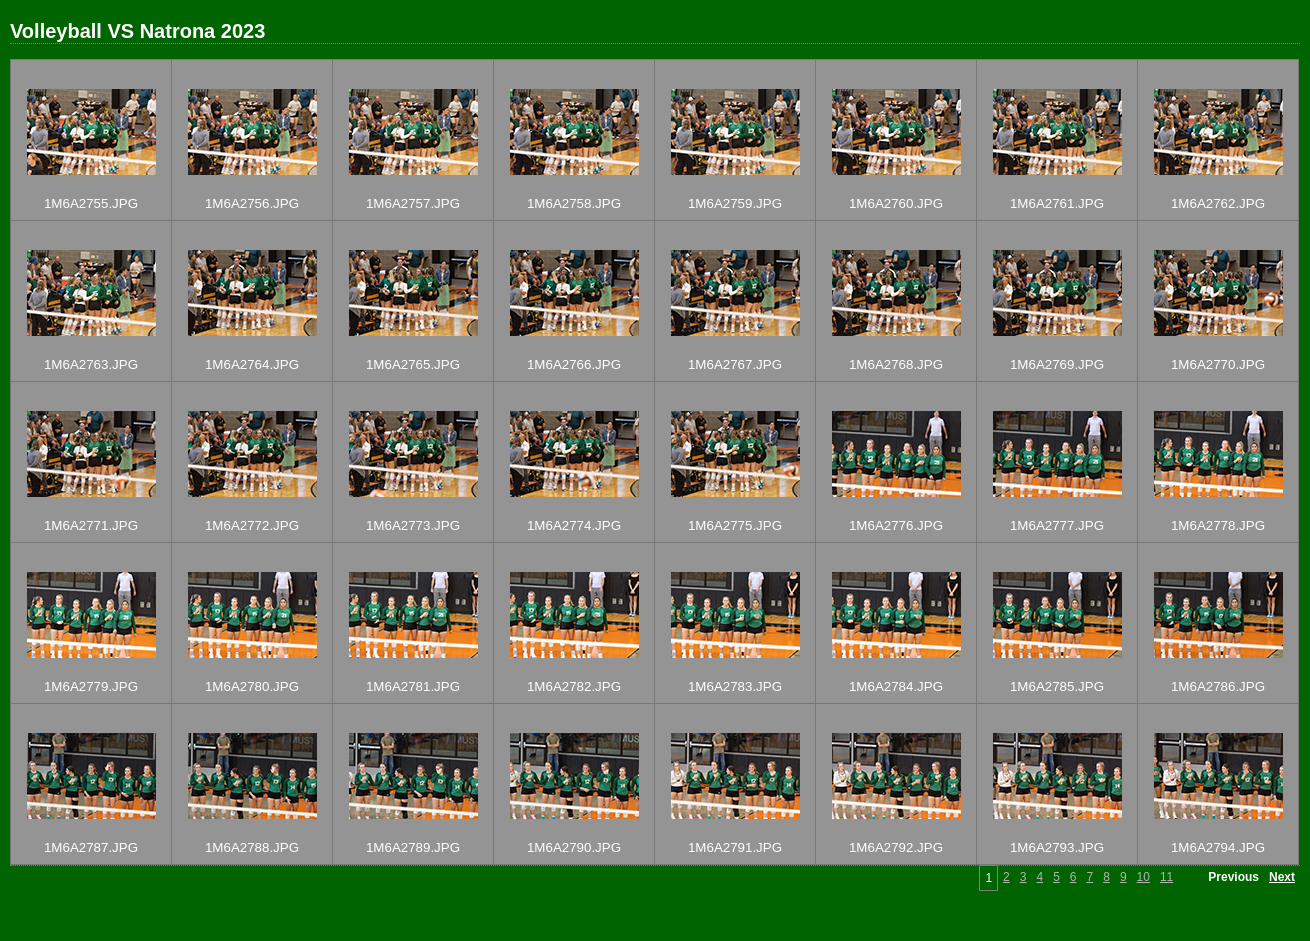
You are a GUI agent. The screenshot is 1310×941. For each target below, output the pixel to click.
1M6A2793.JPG (1057, 847)
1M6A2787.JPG (91, 847)
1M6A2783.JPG (735, 686)
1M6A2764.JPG (252, 364)
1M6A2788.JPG (252, 847)
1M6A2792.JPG (896, 847)
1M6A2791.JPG (735, 847)
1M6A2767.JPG (735, 364)
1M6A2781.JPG (413, 686)
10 (1143, 877)
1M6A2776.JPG (896, 525)
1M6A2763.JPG (91, 364)
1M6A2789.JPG (413, 847)
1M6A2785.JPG (1057, 686)
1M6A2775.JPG (735, 525)
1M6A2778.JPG (1218, 525)
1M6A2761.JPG (1057, 203)
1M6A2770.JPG (1218, 364)
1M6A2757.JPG (413, 203)
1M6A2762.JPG (1218, 203)
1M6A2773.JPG (413, 525)
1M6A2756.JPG (252, 203)
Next (1282, 877)
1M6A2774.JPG (574, 525)
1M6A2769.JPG (1057, 364)
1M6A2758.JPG (574, 203)
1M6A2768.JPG (896, 364)
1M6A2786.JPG (1218, 686)
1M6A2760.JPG (896, 203)
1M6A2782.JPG (574, 686)
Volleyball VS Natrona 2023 (137, 31)
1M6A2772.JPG (252, 525)
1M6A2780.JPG (252, 686)
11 (1166, 877)
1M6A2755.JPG (91, 203)
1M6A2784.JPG (896, 686)
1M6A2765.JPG (413, 364)
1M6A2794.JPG (1218, 847)
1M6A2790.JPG (574, 847)
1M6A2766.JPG (574, 364)
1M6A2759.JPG (735, 203)
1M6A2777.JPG (1057, 525)
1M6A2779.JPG (91, 686)
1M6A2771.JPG (91, 525)
